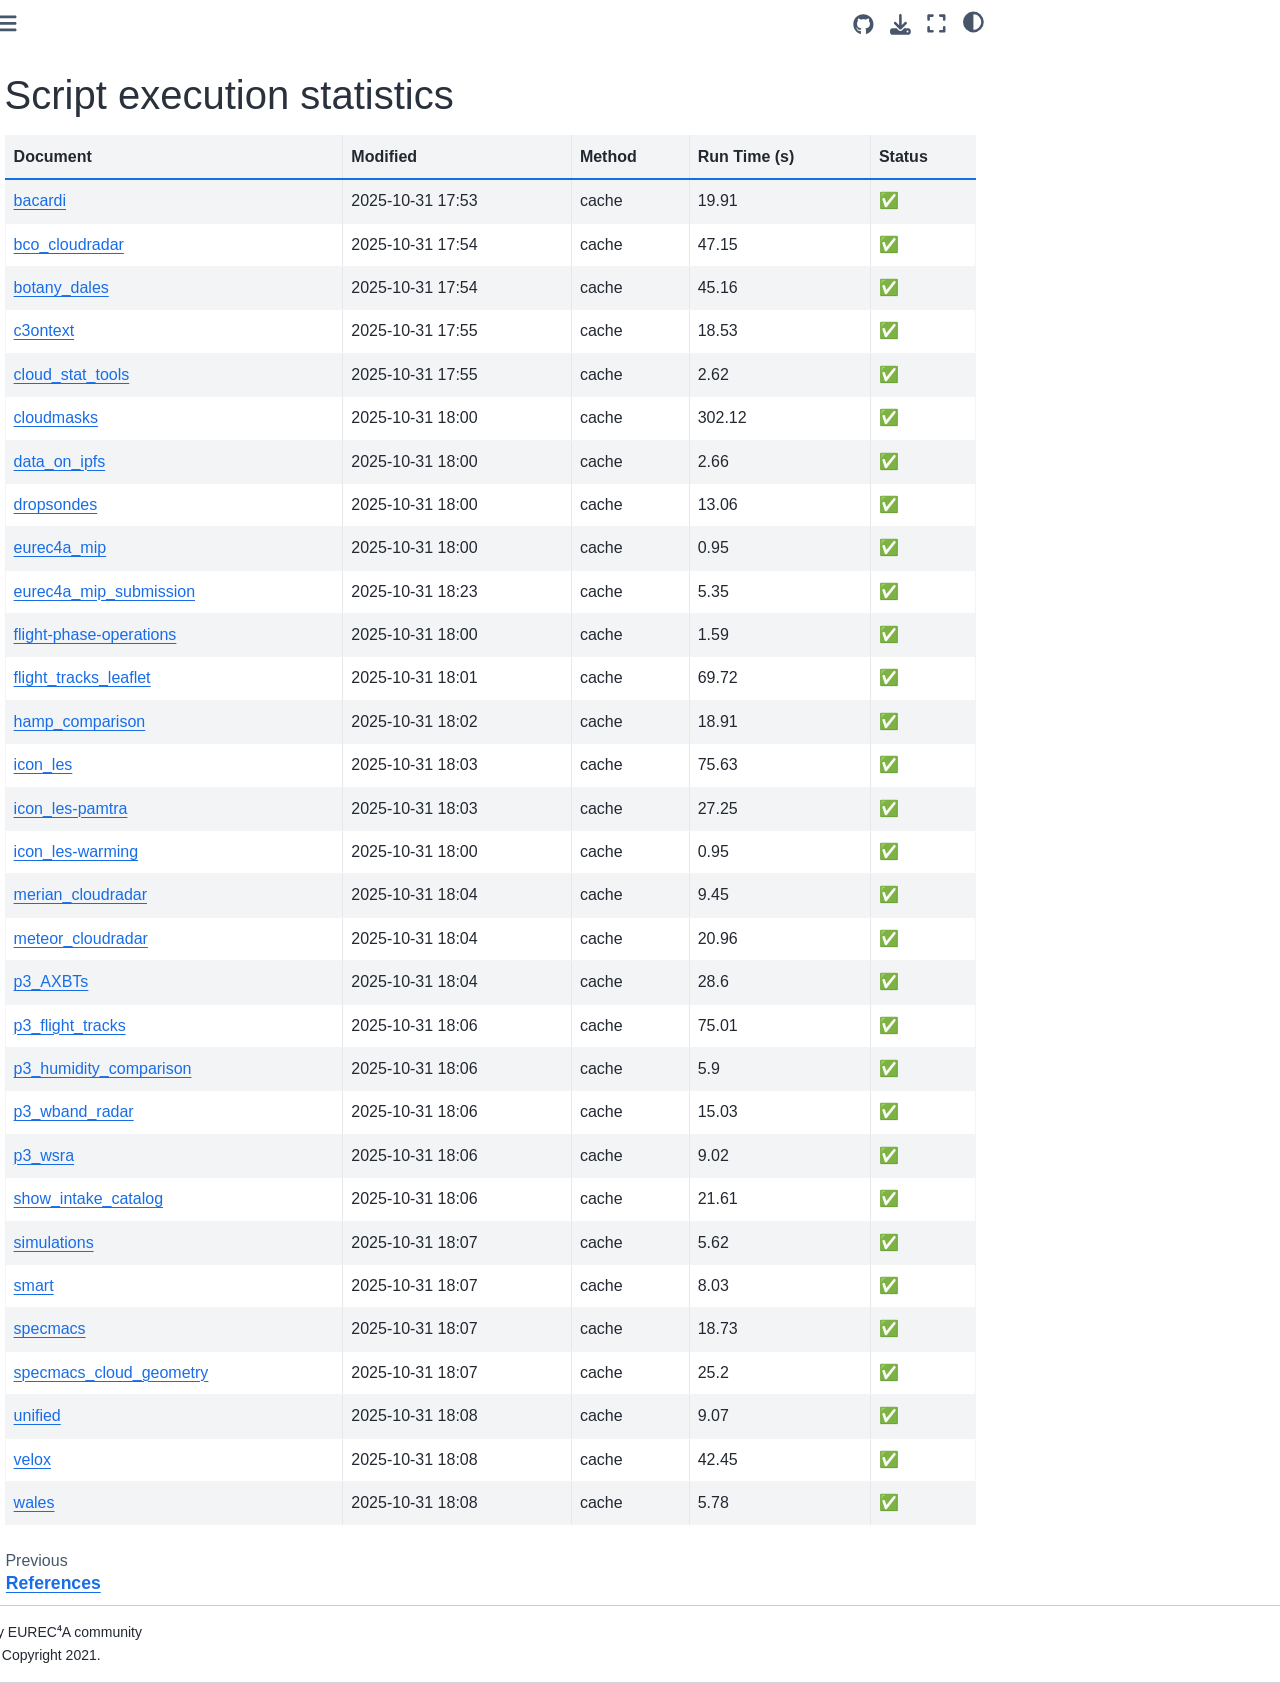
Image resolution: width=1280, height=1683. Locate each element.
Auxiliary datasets (82, 618)
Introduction (63, 332)
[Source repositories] (863, 24)
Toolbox (51, 650)
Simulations (63, 586)
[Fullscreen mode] (936, 23)
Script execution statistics (115, 713)
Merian (48, 491)
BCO (41, 523)
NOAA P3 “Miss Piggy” (98, 427)
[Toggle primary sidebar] (290, 23)
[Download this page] (900, 24)
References (63, 681)
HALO (45, 396)
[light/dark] (973, 21)
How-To (50, 364)
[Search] (127, 282)
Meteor (48, 459)
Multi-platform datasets (99, 554)
